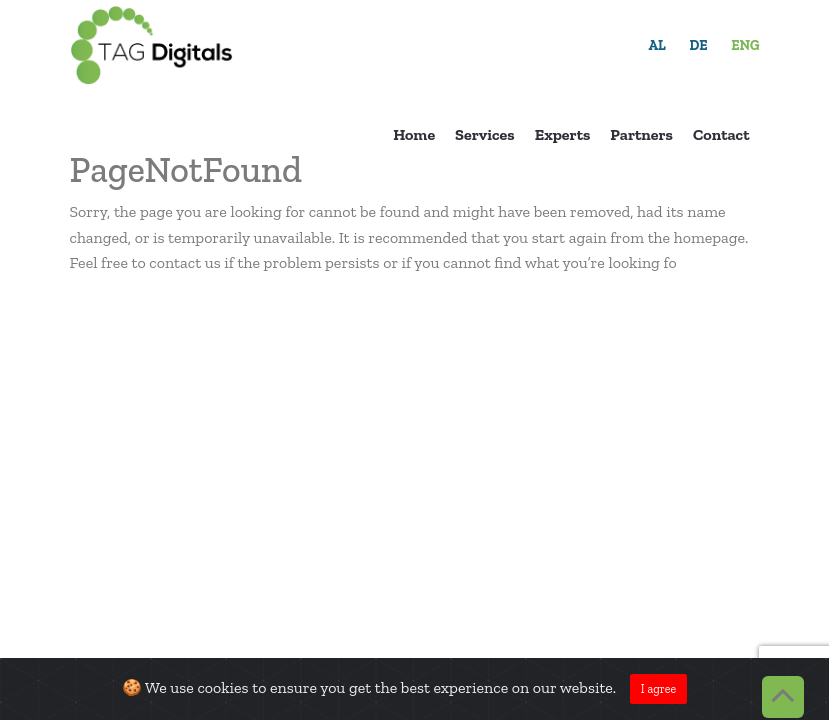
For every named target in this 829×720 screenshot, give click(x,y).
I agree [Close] (658, 689)
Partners (641, 134)
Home (414, 134)
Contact (721, 134)
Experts (563, 134)
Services (485, 134)
